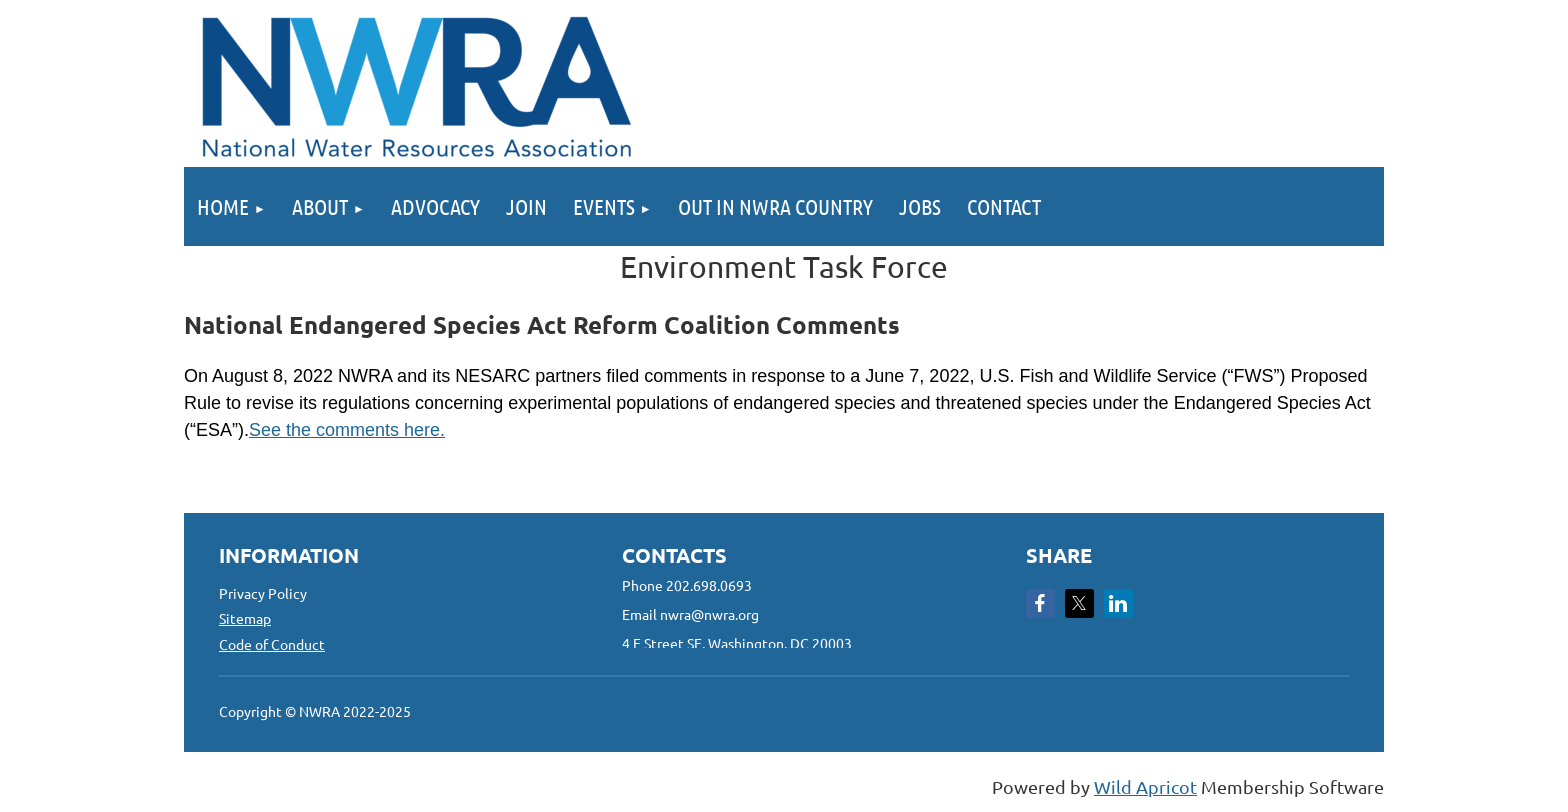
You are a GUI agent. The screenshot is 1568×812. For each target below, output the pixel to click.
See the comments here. (347, 430)
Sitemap (245, 618)
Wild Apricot (1145, 786)
